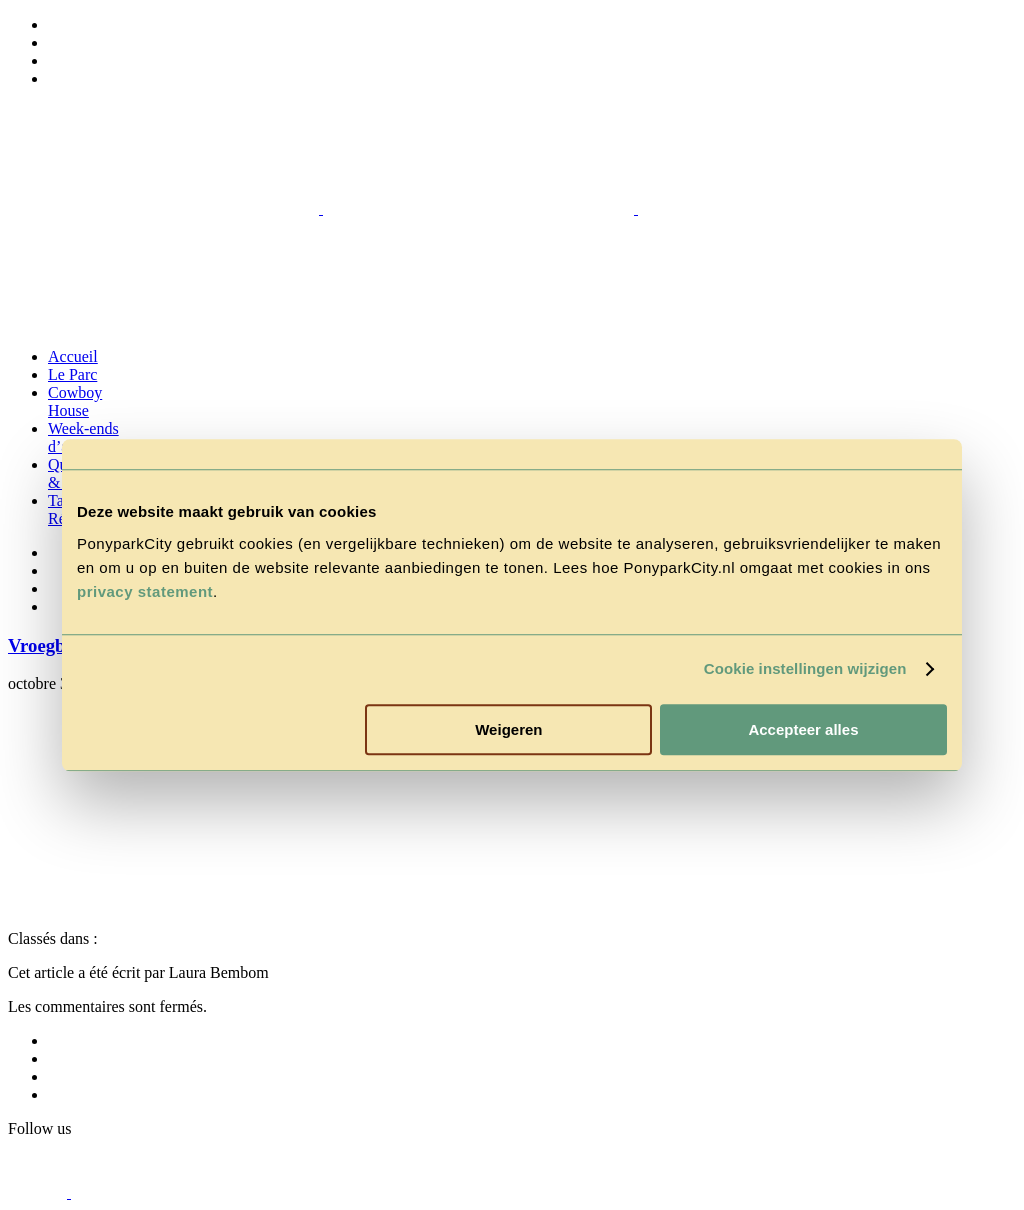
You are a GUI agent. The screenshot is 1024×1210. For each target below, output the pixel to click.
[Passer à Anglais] (57, 60)
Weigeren (508, 729)
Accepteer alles (803, 729)
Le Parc (72, 374)
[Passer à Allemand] (57, 42)
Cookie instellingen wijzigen (805, 668)
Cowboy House (75, 401)
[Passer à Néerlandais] (57, 24)
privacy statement (145, 591)
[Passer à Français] (57, 78)
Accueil (73, 356)
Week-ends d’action (83, 437)
